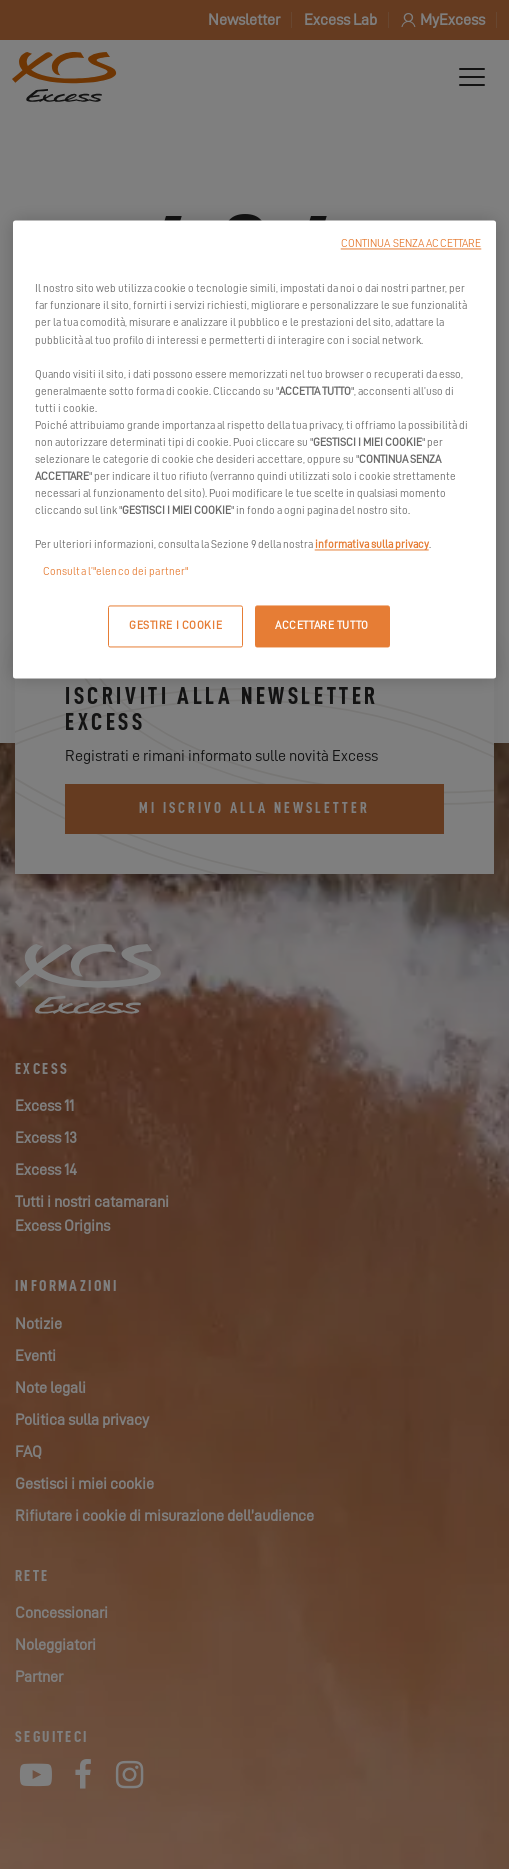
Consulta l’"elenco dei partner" (116, 572)
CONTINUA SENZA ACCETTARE (411, 244)
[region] (255, 450)
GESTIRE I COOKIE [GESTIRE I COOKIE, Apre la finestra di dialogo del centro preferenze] (175, 626)
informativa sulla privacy (372, 545)
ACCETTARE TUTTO (322, 626)
